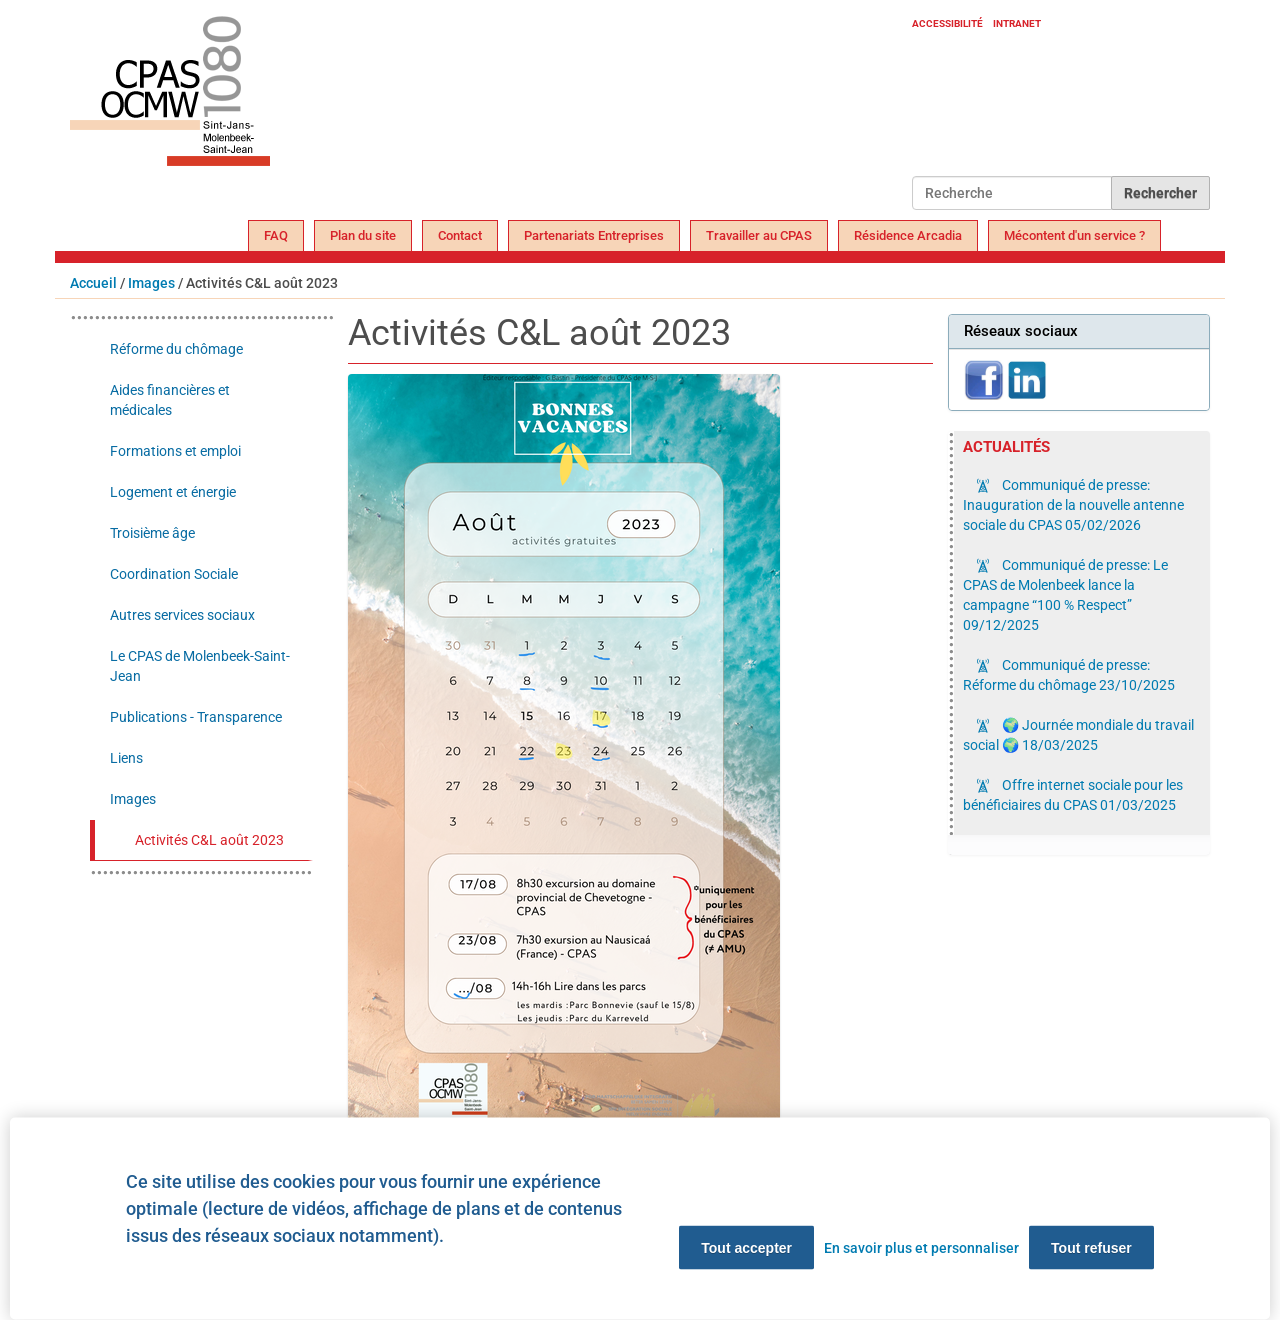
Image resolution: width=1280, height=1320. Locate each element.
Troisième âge (152, 533)
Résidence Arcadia (908, 235)
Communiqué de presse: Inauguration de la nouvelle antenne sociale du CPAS (1073, 505)
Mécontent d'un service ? (1074, 235)
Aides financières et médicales (170, 400)
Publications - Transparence (196, 717)
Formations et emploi (175, 451)
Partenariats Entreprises (594, 235)
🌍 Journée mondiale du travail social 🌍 (1078, 735)
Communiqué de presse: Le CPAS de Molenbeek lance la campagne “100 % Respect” (1065, 595)
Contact (460, 235)
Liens (126, 758)
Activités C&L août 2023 (209, 840)
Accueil (93, 283)
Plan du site (363, 235)
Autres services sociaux (182, 615)
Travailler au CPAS (759, 235)
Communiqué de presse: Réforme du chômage (1069, 675)
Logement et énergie (173, 492)
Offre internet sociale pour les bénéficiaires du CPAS (1073, 795)
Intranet (1017, 23)
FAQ (276, 235)
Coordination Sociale (174, 574)
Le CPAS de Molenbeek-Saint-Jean (200, 666)
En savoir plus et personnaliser (921, 1248)
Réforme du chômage (176, 349)
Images (151, 283)
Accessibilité (947, 23)
